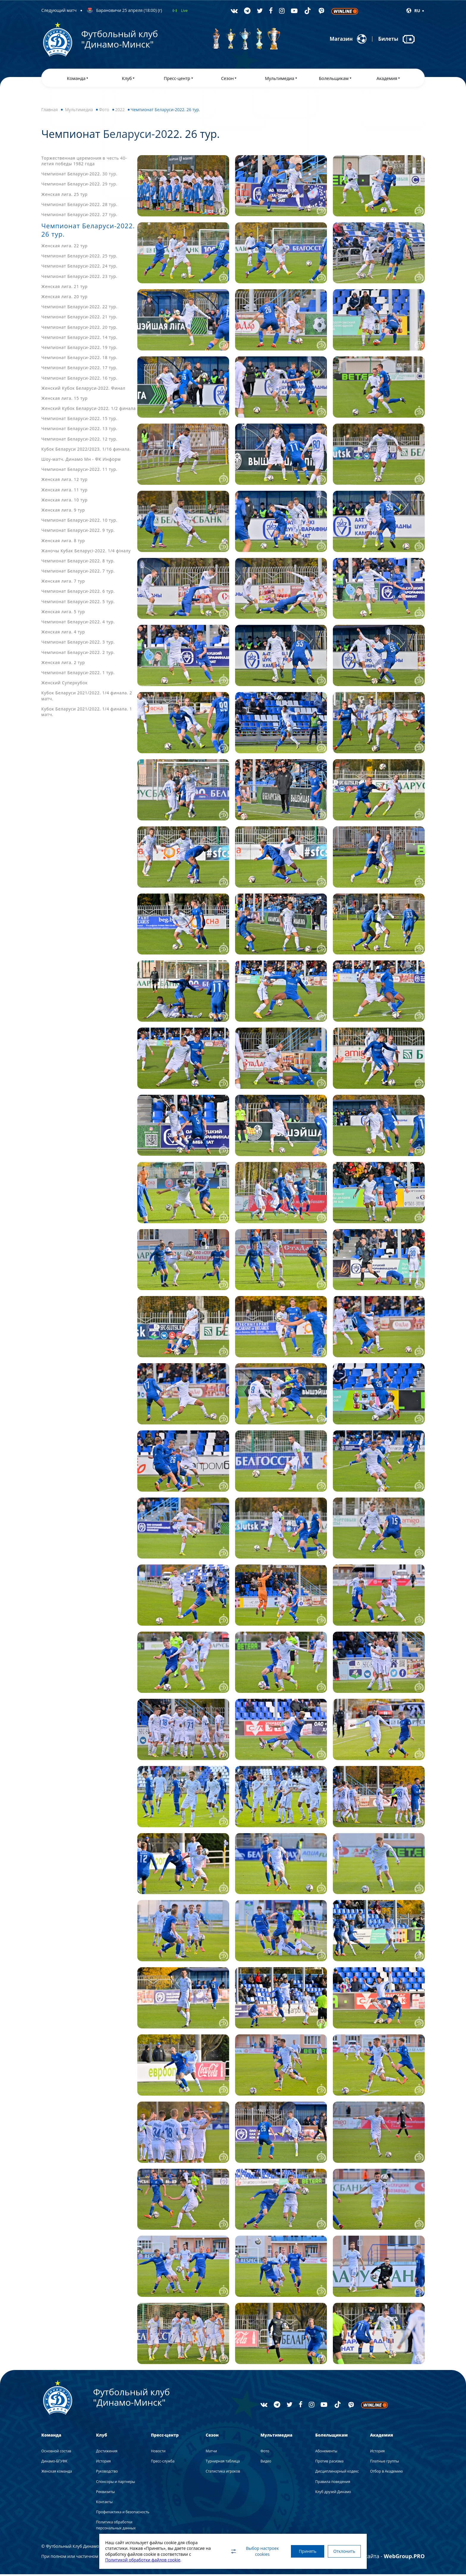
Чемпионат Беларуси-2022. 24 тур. (79, 268)
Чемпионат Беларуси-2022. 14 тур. (79, 339)
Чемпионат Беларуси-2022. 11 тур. (79, 471)
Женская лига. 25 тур (64, 196)
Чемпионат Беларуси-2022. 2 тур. (78, 654)
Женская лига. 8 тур (63, 542)
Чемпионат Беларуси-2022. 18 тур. (79, 359)
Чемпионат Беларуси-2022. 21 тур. (79, 319)
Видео (265, 2463)
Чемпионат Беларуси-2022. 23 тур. (79, 278)
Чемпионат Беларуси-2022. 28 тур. (79, 206)
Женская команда (56, 2473)
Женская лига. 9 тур (63, 512)
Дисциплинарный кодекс (337, 2473)
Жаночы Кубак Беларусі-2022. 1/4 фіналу (86, 552)
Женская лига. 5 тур (63, 613)
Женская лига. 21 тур (64, 288)
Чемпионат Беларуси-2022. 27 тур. (79, 216)
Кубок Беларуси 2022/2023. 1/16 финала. (86, 451)
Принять (303, 2551)
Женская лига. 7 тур (63, 583)
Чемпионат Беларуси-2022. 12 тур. (79, 441)
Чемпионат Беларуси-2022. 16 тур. (79, 380)
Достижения (106, 2453)
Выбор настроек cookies (249, 2551)
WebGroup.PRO (404, 2557)
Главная (49, 111)
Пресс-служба (162, 2463)
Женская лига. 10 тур (64, 501)
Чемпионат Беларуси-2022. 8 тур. (78, 562)
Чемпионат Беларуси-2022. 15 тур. (79, 420)
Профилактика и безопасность (122, 2514)
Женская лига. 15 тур (64, 400)
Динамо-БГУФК (54, 2463)
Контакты (104, 2503)
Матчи (211, 2453)
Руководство (107, 2473)
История (103, 2463)
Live (184, 10)
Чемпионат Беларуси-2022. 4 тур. (78, 624)
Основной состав (56, 2453)
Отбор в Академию (386, 2473)
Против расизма (329, 2463)
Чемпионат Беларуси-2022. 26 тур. (84, 232)
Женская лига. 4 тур (63, 634)
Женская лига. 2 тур (63, 664)
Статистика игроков (223, 2473)
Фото (104, 111)
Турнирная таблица (223, 2463)
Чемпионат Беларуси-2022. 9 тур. (78, 532)
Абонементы (326, 2453)
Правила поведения (332, 2483)
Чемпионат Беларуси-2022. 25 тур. (79, 258)
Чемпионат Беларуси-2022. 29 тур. (79, 186)
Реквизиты (105, 2493)
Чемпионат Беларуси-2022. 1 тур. (78, 674)
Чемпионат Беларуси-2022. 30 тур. (79, 176)
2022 (120, 111)
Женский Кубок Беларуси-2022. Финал (83, 390)
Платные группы (384, 2463)
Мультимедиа (79, 111)
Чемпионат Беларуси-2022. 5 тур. (78, 603)
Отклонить (343, 2551)
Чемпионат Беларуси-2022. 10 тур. (79, 522)
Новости (158, 2453)
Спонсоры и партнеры (115, 2483)
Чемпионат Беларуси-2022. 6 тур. (78, 593)
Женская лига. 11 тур (64, 491)
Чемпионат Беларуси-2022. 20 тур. (79, 329)
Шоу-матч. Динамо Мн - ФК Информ (81, 461)
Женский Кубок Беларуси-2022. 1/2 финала (88, 410)
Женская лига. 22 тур (64, 248)
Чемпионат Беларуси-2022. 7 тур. (78, 573)
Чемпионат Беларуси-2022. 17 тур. (79, 369)
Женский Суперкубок (64, 685)
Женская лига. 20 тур (64, 298)
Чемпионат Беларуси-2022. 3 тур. (78, 644)
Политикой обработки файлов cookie (142, 2560)
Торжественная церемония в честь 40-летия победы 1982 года (84, 162)
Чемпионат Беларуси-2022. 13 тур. (79, 430)
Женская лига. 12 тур (64, 481)
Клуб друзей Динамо (333, 2493)
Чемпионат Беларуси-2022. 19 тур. (79, 349)
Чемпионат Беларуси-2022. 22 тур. (79, 309)
